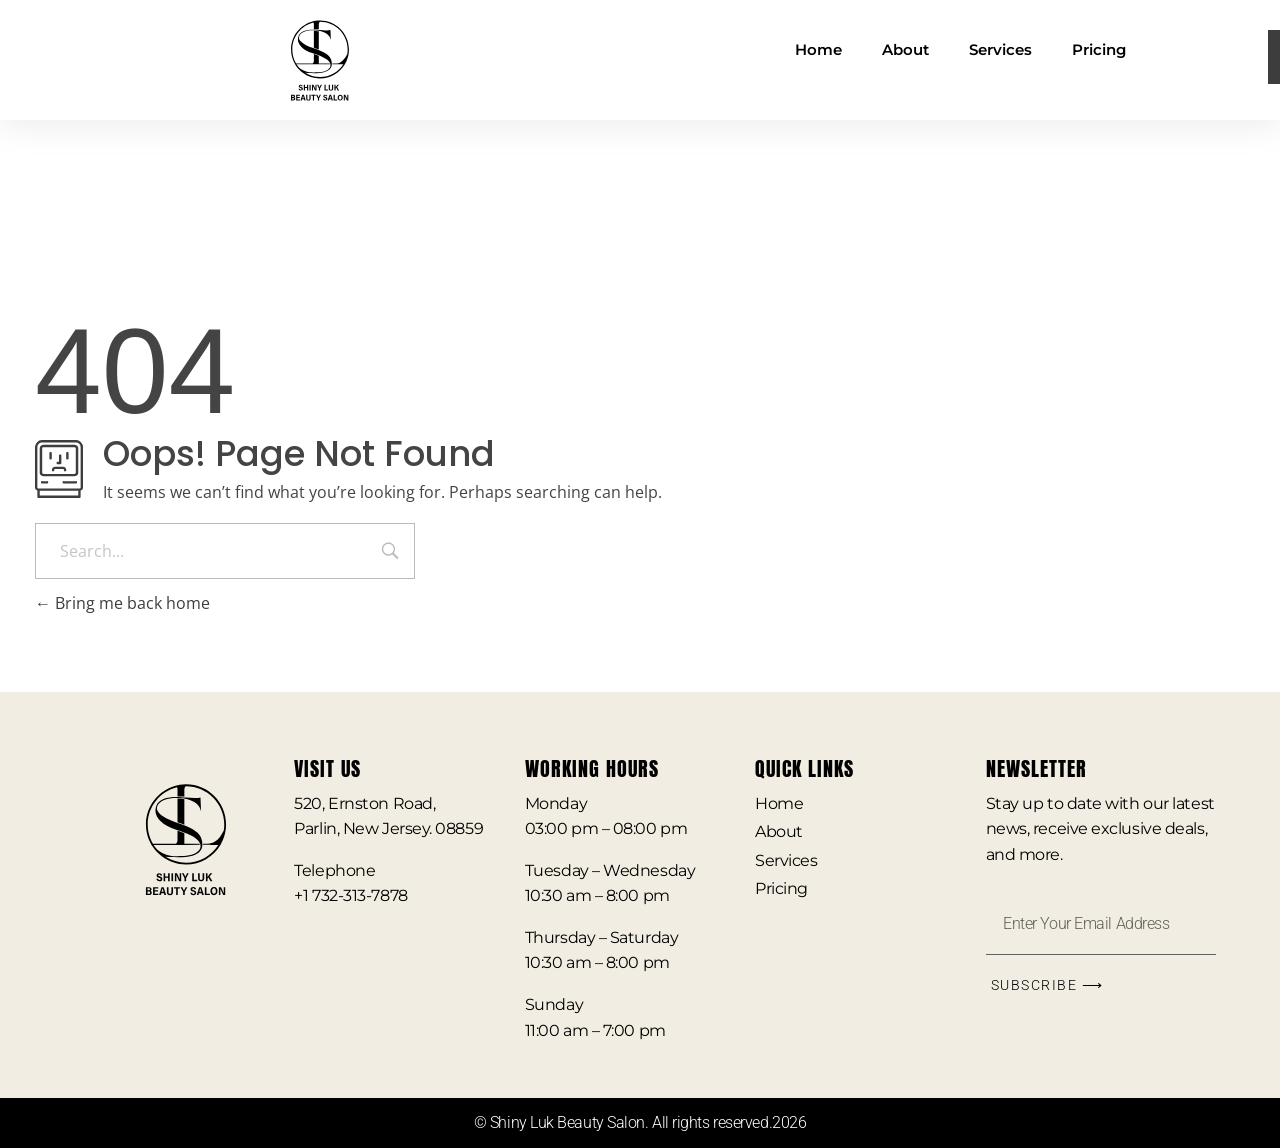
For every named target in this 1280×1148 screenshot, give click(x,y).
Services (1000, 49)
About (905, 49)
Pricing (1099, 49)
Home (818, 49)
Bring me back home (122, 603)
